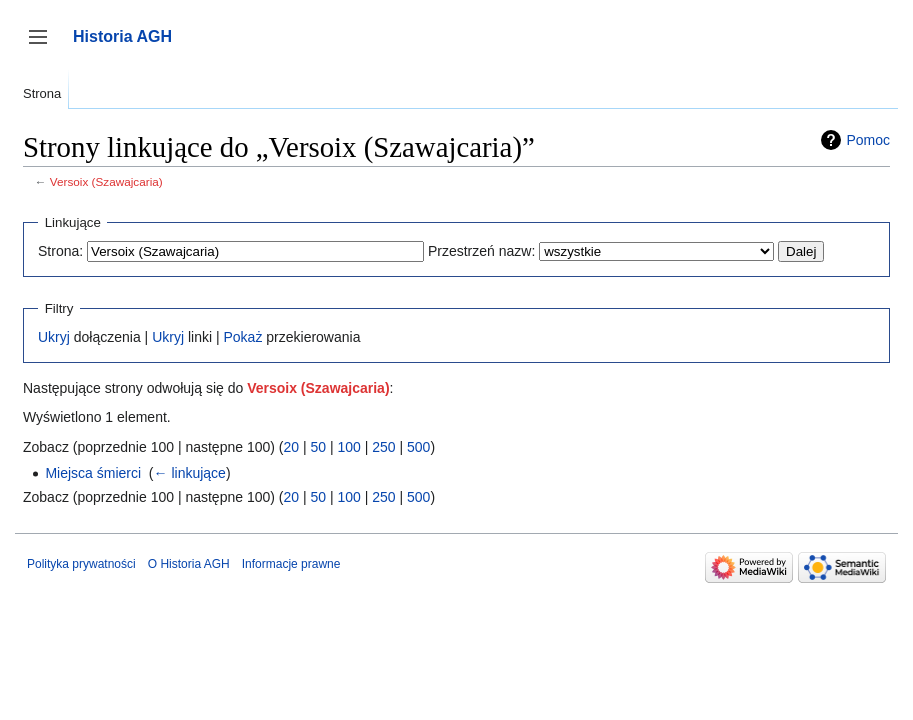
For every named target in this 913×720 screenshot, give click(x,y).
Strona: (60, 251)
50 (318, 447)
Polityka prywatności (81, 564)
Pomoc (868, 140)
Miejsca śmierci (93, 473)
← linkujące (190, 473)
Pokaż (242, 337)
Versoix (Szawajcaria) (106, 181)
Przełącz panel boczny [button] (44, 46)
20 (291, 447)
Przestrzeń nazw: (481, 251)
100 (348, 447)
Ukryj (54, 337)
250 (383, 447)
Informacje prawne (291, 564)
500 (418, 447)
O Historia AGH (189, 564)
